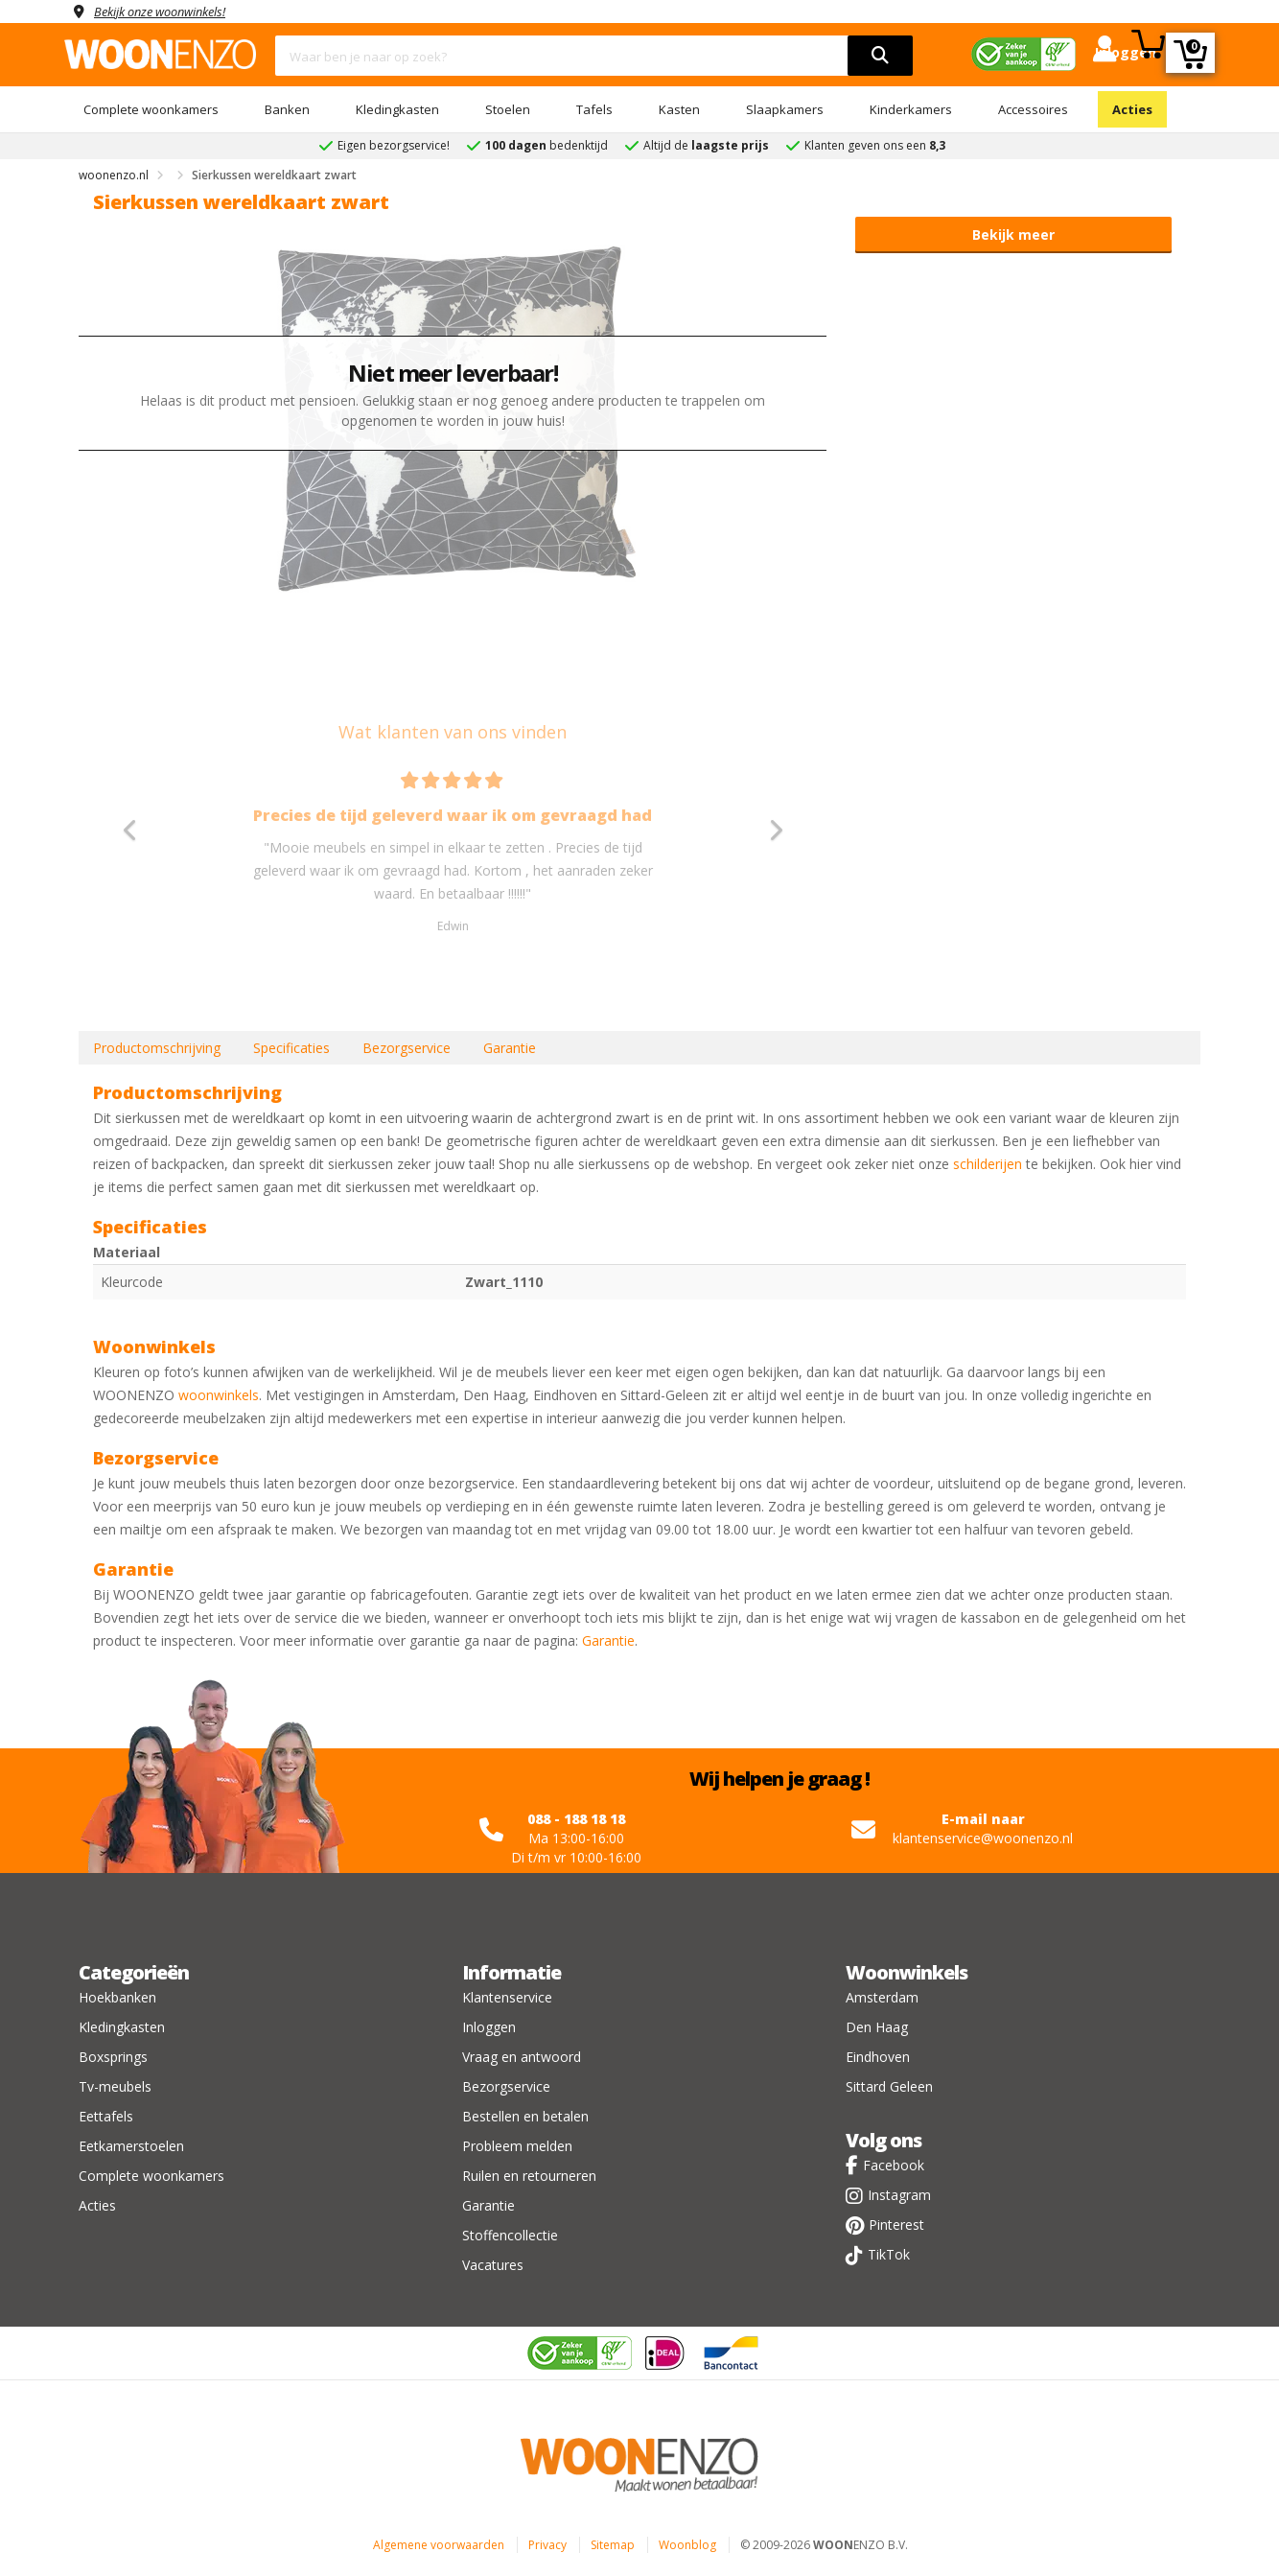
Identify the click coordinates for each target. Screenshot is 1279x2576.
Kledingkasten (397, 109)
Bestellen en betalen (525, 2116)
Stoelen (507, 109)
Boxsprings (113, 2057)
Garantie (509, 1048)
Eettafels (106, 2116)
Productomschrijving (157, 1048)
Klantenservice (507, 1997)
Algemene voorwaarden (438, 2545)
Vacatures (492, 2265)
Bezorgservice (406, 1048)
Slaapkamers (785, 109)
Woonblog (687, 2545)
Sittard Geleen (889, 2086)
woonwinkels (218, 1395)
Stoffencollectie (510, 2235)
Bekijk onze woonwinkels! (169, 11)
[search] (880, 55)
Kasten (679, 109)
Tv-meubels (115, 2086)
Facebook (893, 2165)
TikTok (889, 2254)
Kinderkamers (911, 109)
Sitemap (613, 2545)
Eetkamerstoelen (131, 2146)
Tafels (594, 109)
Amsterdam (882, 1997)
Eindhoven (878, 2057)
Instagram (899, 2195)
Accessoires (1033, 109)
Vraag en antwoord (521, 2057)
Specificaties (291, 1048)
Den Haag (877, 2027)
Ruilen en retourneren (529, 2175)
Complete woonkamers (151, 109)
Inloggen (489, 2027)
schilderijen (987, 1164)
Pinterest (896, 2224)
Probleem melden (517, 2146)
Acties (1132, 109)
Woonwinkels (906, 1972)
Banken (287, 109)
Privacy (547, 2545)
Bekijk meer (1013, 234)
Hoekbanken (117, 1997)
